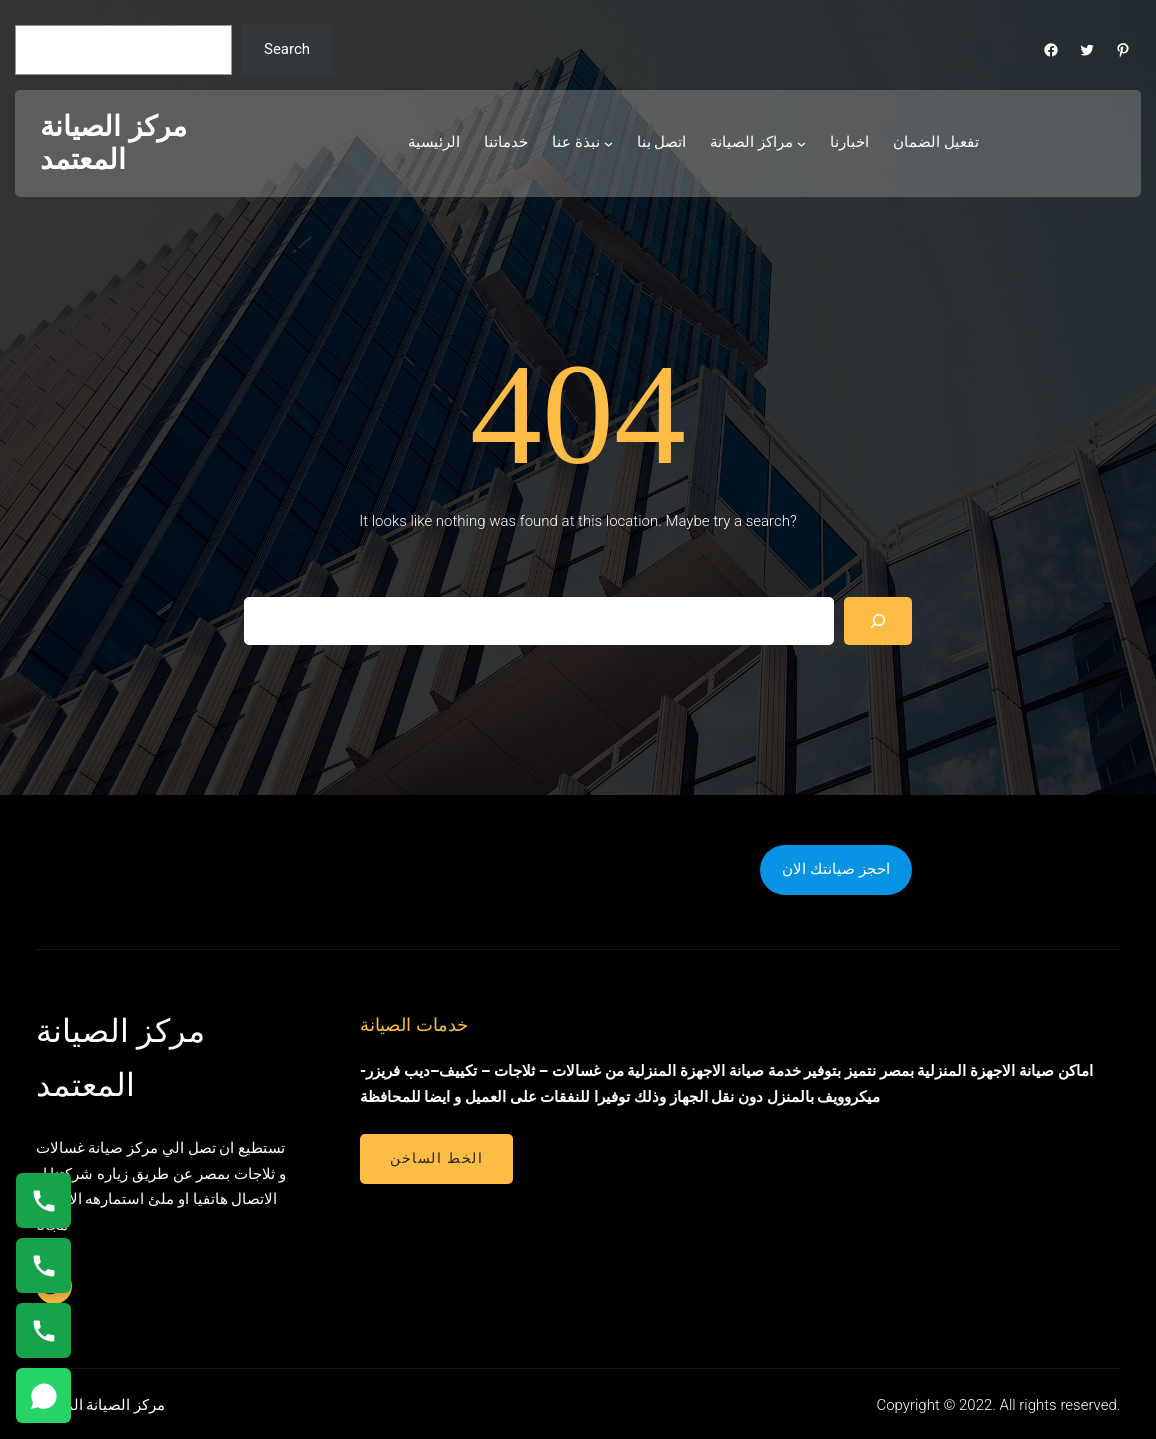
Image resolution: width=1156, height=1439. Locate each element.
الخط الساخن (436, 1158)
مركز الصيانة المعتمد (113, 143)
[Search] (878, 621)
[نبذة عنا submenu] (608, 143)
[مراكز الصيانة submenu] (801, 143)
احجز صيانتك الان (835, 869)
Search (287, 49)
